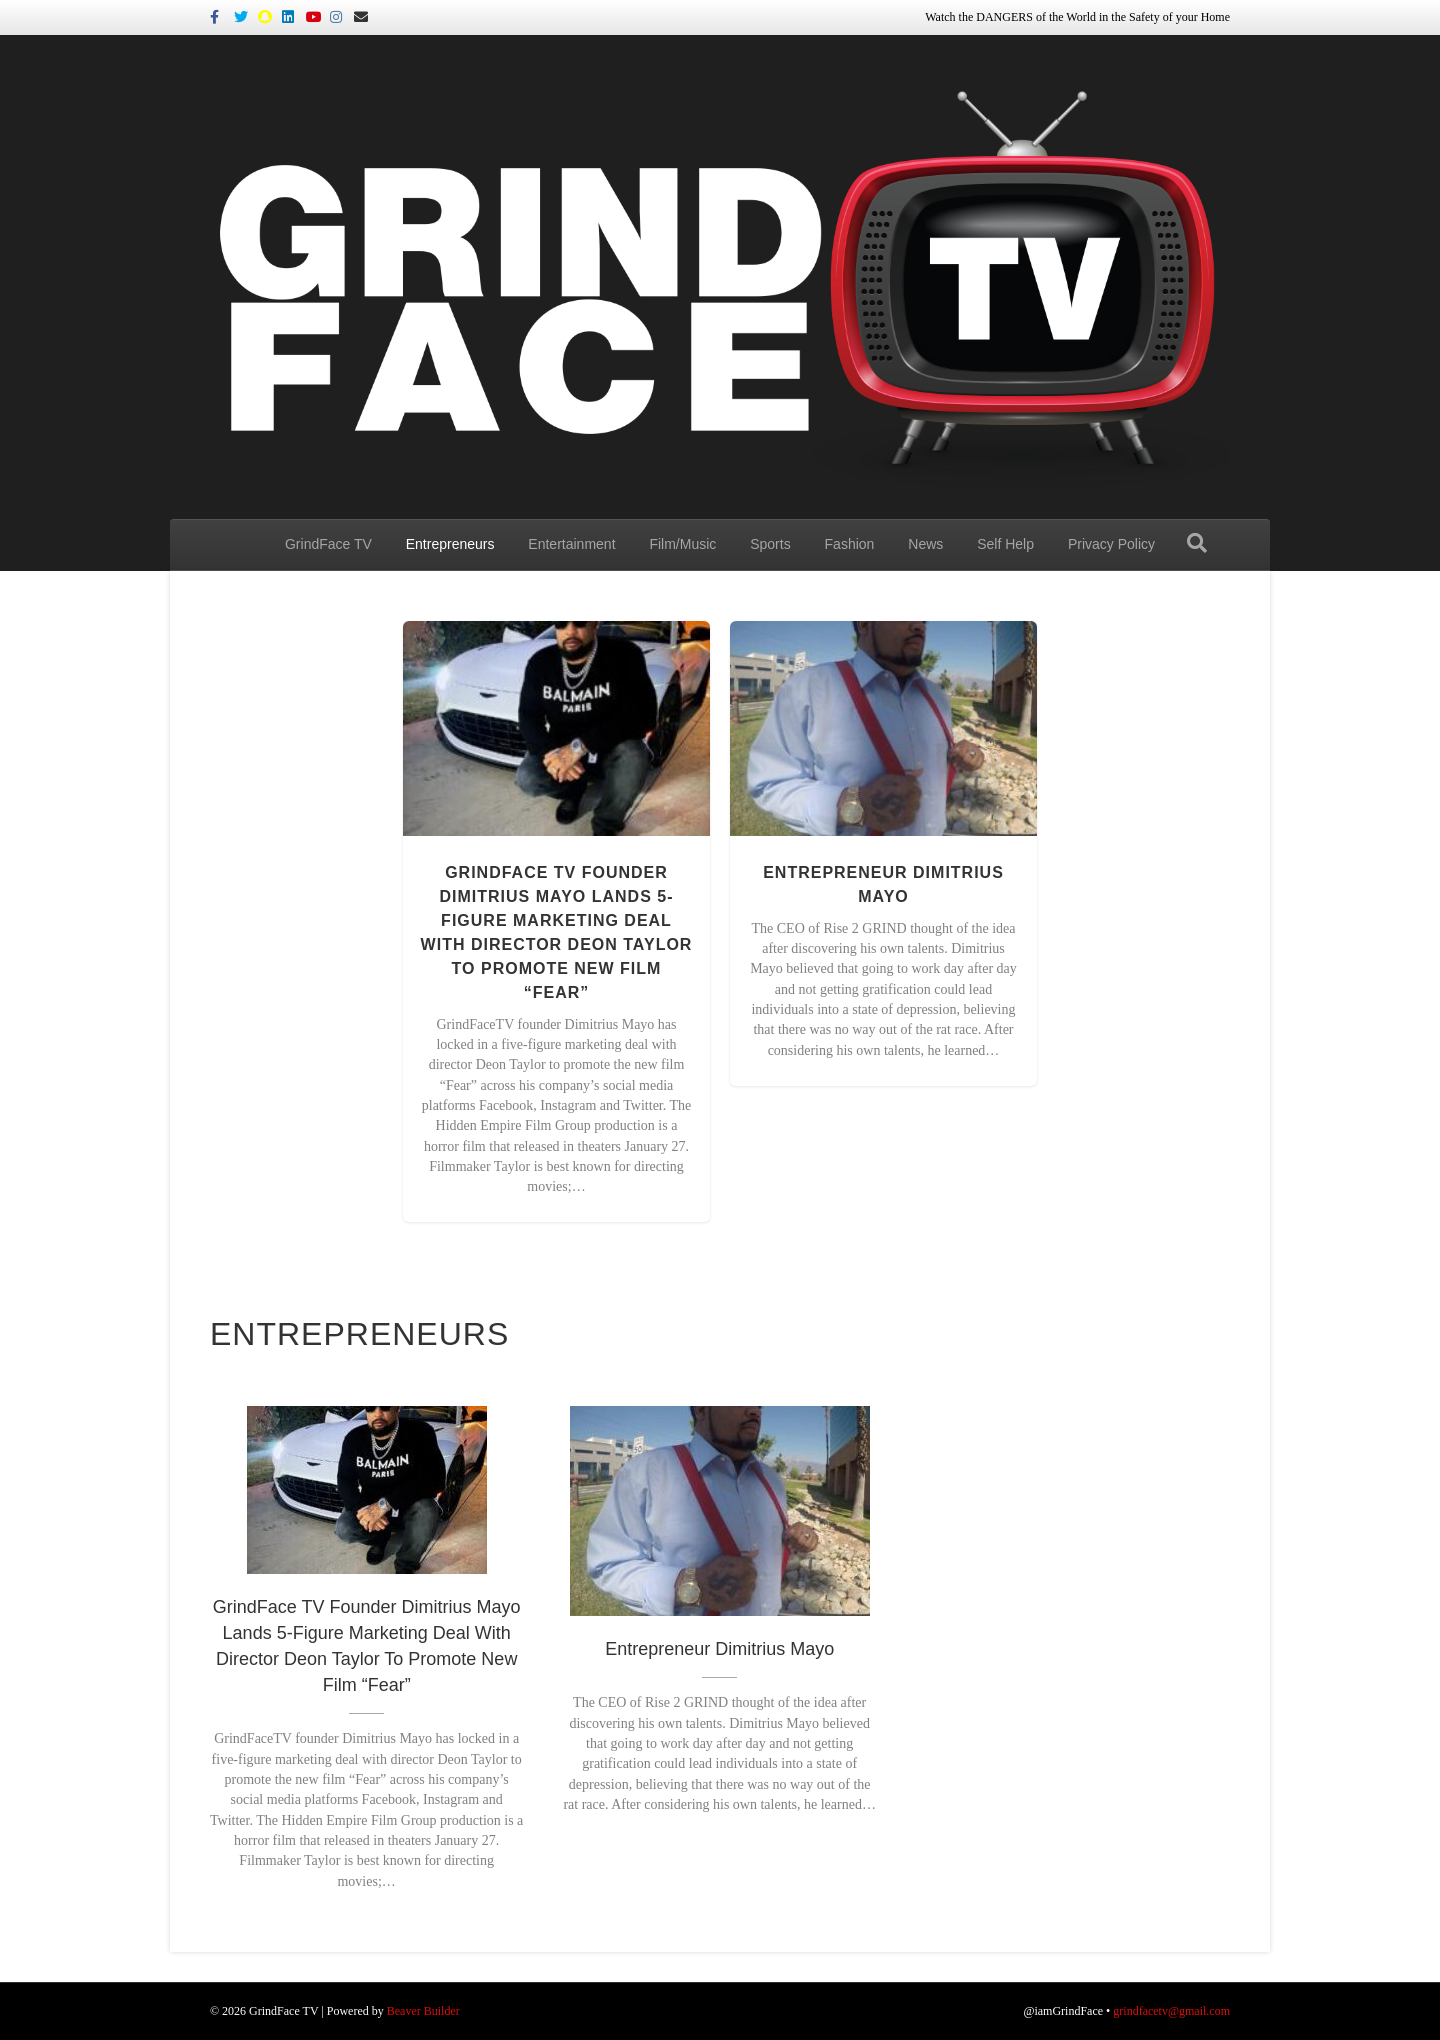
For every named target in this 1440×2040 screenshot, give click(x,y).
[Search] (1197, 543)
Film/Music (682, 544)
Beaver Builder (423, 2011)
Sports (770, 544)
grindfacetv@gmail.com (1171, 2011)
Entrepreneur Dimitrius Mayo (719, 1649)
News (925, 544)
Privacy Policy (1111, 544)
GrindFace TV (328, 544)
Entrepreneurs (450, 544)
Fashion (850, 544)
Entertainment (571, 544)
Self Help (1005, 544)
